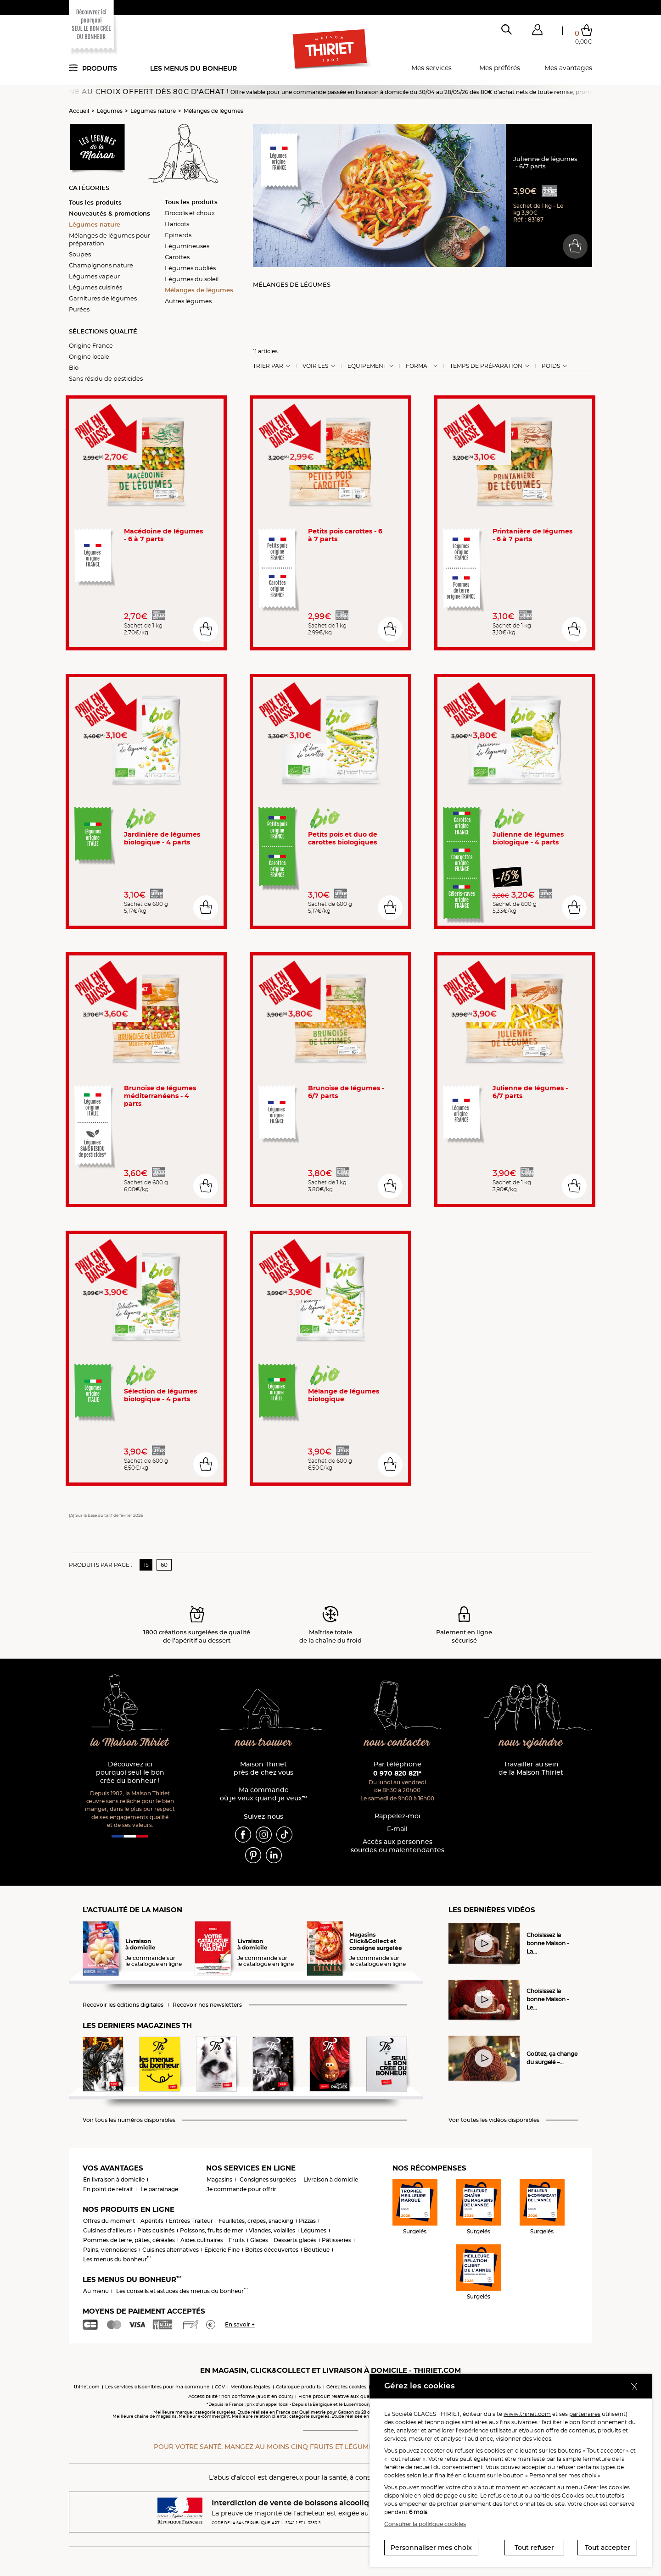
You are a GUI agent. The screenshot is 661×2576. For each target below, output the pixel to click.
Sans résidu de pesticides (106, 378)
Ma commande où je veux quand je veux (263, 1794)
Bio (73, 367)
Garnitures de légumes (103, 298)
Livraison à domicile (330, 2179)
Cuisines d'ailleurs (107, 2230)
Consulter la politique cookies (425, 2523)
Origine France (91, 345)
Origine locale (89, 356)
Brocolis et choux (190, 213)
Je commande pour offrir (241, 2189)
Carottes (177, 257)
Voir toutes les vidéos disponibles (493, 2120)
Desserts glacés (295, 2240)
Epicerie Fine (222, 2249)
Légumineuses (187, 246)
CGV (220, 2387)
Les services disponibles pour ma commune (157, 2387)
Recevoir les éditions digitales (123, 2005)
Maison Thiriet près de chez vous (263, 1768)
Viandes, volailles (272, 2230)
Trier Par (268, 366)
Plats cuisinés (155, 2230)
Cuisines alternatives (170, 2249)
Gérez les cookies (346, 2387)
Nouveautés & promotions (109, 213)
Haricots (177, 224)
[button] (537, 31)
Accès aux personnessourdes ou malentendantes (397, 1846)
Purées (79, 309)
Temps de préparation (486, 366)
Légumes (110, 110)
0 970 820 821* (397, 1773)
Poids (551, 366)
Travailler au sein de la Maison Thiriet (531, 1768)
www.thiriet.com (527, 2413)
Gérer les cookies (606, 2487)
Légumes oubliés (190, 268)
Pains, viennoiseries (110, 2249)
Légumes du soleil (191, 279)
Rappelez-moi (397, 1816)
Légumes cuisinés (95, 287)
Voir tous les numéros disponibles (129, 2120)
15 (146, 1564)
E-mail (397, 1829)
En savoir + (240, 2324)
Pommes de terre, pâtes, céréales (129, 2240)
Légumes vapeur (94, 276)
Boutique (317, 2249)
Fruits (237, 2240)
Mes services (431, 68)
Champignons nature (101, 265)
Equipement (367, 366)
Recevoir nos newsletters (207, 2005)
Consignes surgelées (268, 2179)
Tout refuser (534, 2547)
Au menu (96, 2290)
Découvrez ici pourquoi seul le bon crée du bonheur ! (130, 1772)
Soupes (80, 254)
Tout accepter (607, 2547)
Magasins (219, 2179)
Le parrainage (159, 2189)
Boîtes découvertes (271, 2249)
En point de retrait (108, 2189)
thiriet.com (87, 2387)
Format (418, 366)
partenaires (584, 2413)
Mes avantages (568, 68)
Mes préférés (499, 68)
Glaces (259, 2240)
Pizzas (307, 2220)
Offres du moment (109, 2220)
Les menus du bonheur (193, 68)
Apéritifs (151, 2220)
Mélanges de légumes (213, 110)
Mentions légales (250, 2387)
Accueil (79, 110)
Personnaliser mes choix (431, 2547)
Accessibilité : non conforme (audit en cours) (240, 2396)
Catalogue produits (298, 2387)
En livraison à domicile (114, 2179)
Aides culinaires (201, 2240)
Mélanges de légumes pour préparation (109, 239)
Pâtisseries (336, 2240)
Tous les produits (95, 202)
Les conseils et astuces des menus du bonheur (182, 2290)
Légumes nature (153, 110)
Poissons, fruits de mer (211, 2230)
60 (164, 1564)
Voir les (315, 366)
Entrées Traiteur (191, 2220)
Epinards (178, 235)
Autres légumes (188, 301)
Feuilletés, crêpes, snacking (255, 2220)
